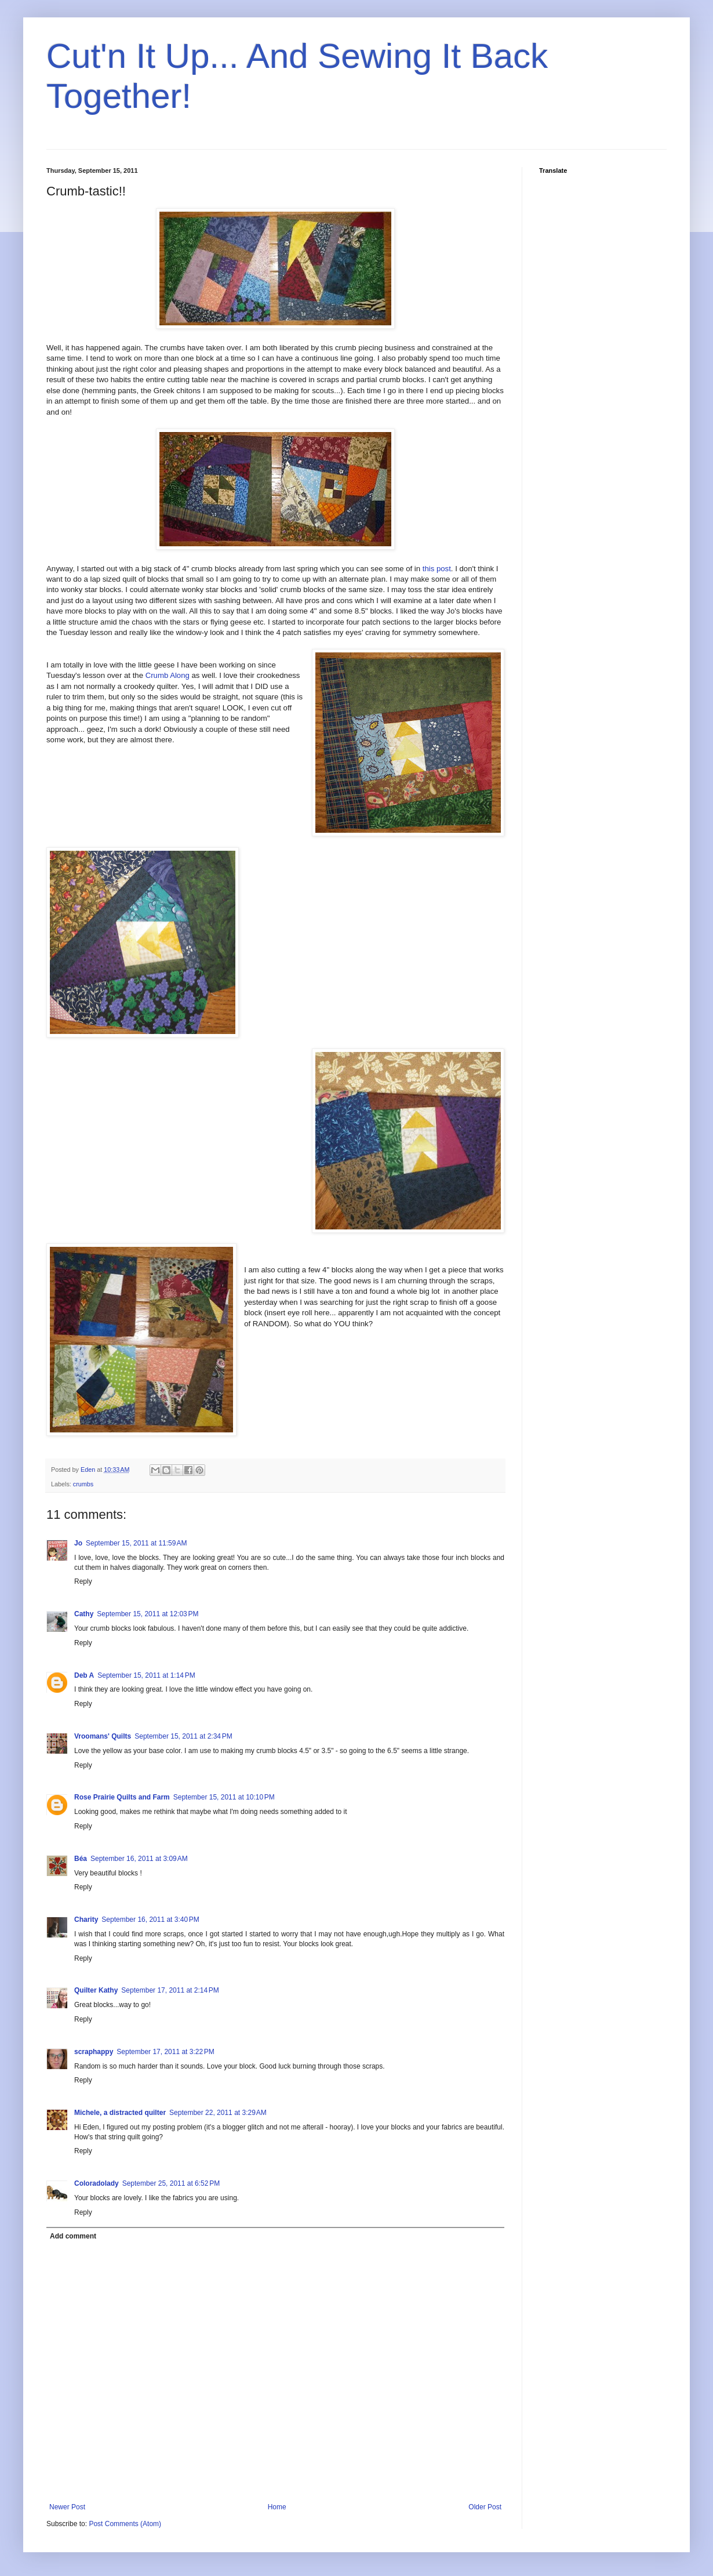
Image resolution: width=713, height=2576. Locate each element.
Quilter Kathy (96, 1990)
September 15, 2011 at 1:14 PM (146, 1675)
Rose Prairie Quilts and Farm (122, 1797)
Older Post (484, 2507)
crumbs (83, 1484)
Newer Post (67, 2507)
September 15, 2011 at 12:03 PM (147, 1614)
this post (437, 568)
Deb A (84, 1675)
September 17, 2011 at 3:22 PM (165, 2052)
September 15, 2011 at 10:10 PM (224, 1797)
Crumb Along (167, 675)
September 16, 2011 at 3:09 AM (139, 1859)
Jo (78, 1543)
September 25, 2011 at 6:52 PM (171, 2183)
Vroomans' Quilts (102, 1736)
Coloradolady (96, 2183)
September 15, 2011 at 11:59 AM (136, 1543)
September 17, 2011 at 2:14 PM (170, 1990)
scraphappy (93, 2052)
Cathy (83, 1614)
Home (277, 2507)
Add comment (73, 2236)
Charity (86, 1919)
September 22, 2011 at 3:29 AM (218, 2113)
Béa (80, 1859)
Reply (83, 1581)
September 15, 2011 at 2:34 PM (183, 1736)
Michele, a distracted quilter (120, 2113)
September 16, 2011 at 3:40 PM (150, 1919)
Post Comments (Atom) (125, 2524)
